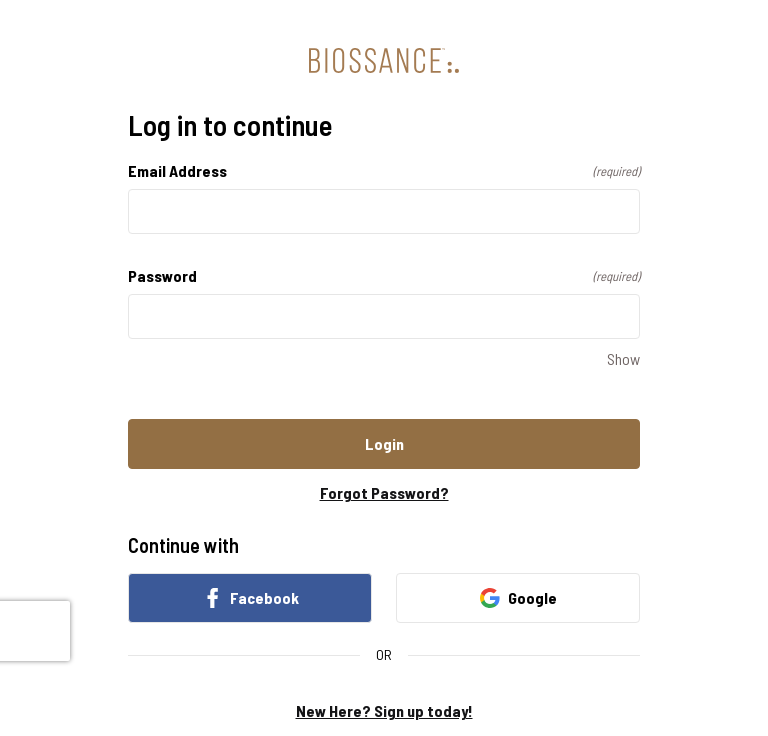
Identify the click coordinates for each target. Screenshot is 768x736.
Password (384, 275)
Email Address (384, 170)
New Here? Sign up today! (384, 710)
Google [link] (518, 598)
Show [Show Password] (623, 358)
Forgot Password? (384, 492)
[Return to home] (384, 60)
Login (384, 443)
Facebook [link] (250, 598)
